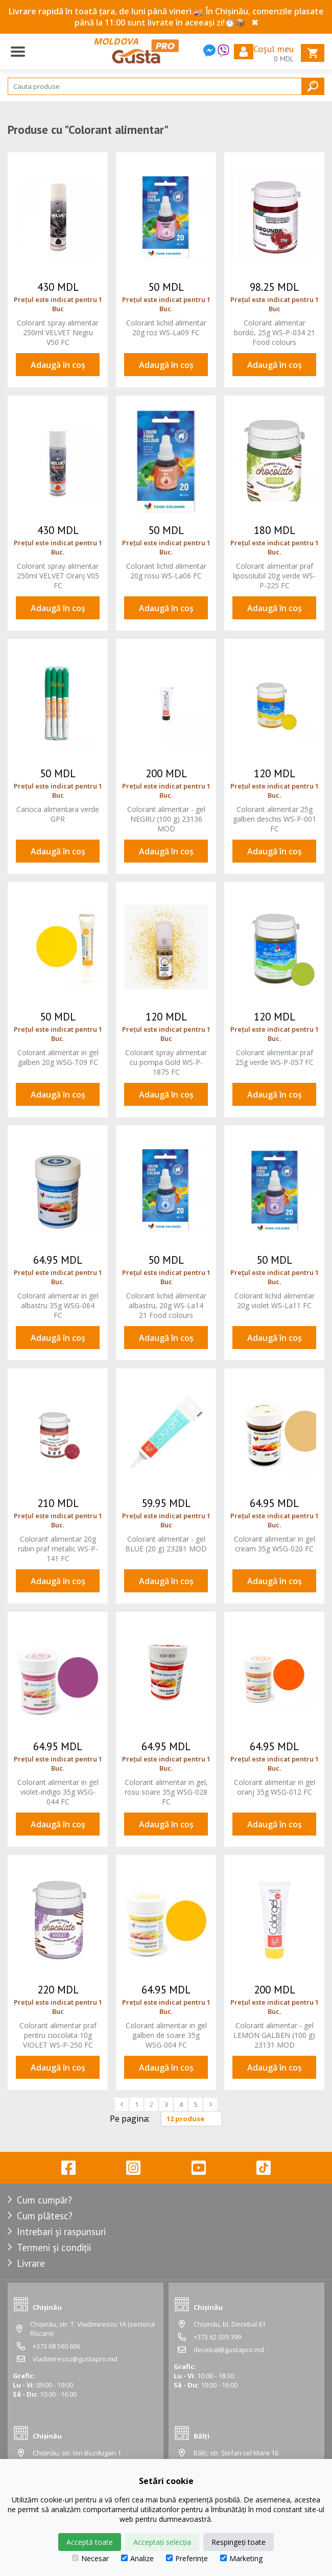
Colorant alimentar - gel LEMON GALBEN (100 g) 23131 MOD (274, 2035)
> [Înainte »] (210, 2104)
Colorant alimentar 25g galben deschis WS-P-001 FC (274, 818)
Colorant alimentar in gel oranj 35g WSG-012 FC (274, 1787)
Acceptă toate (89, 2542)
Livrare (31, 2263)
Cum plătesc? (45, 2216)
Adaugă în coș (58, 364)
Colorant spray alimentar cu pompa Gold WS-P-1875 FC (166, 1062)
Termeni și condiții (54, 2247)
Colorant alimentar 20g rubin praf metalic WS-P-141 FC (58, 1548)
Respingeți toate (238, 2542)
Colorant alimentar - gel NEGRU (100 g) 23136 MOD (166, 818)
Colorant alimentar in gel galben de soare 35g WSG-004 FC (166, 2035)
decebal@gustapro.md (229, 2349)
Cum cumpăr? (44, 2200)
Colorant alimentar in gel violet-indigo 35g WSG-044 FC (58, 1791)
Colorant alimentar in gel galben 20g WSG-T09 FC (58, 1057)
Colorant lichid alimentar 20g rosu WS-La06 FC (166, 571)
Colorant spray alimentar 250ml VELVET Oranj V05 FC (58, 575)
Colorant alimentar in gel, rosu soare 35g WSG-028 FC (166, 1791)
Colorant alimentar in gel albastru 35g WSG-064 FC (58, 1305)
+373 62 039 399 (217, 2336)
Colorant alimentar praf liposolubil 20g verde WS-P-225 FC (274, 575)
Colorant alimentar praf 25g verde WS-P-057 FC (274, 1057)
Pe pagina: (130, 2118)
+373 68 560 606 (56, 2346)
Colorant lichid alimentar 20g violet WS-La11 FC (274, 1300)
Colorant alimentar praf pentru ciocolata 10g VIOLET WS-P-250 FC (58, 2035)
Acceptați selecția (162, 2542)
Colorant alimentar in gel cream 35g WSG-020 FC (274, 1543)
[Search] (166, 86)
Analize (137, 2558)
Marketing (241, 2558)
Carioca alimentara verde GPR (57, 814)
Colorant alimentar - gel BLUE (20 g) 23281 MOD (166, 1543)
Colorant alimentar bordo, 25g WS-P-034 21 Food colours (274, 332)
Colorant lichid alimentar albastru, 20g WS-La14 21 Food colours (166, 1305)
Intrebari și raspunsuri (61, 2231)
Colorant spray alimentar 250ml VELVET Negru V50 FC (58, 332)
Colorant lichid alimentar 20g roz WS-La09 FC (166, 327)
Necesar (90, 2558)
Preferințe (187, 2558)
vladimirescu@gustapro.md (75, 2358)
